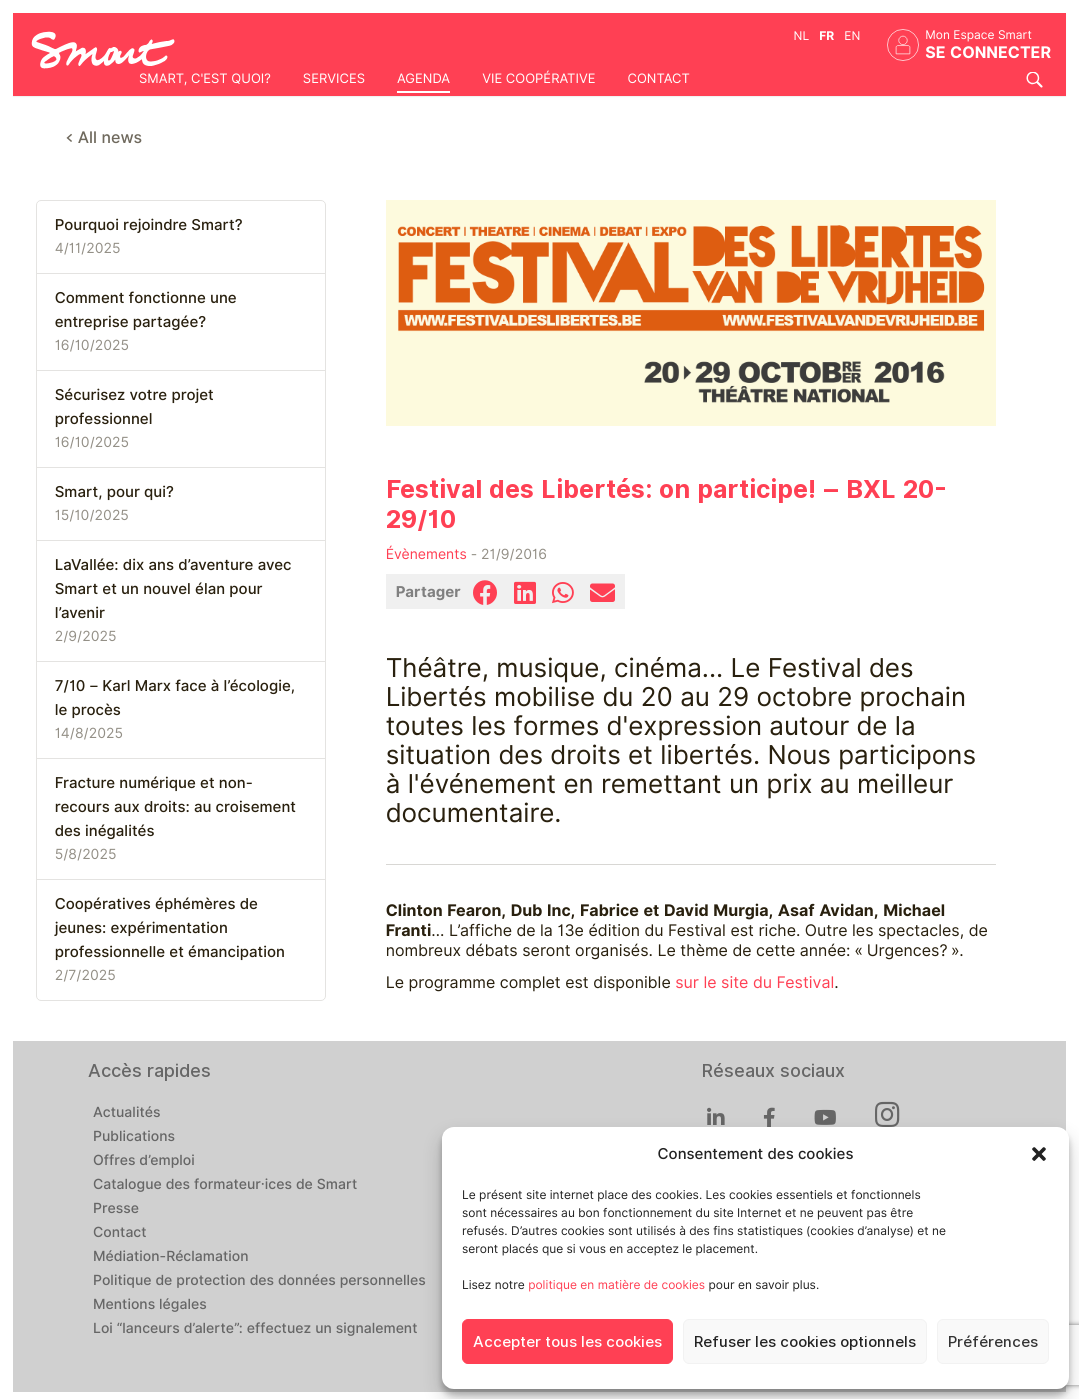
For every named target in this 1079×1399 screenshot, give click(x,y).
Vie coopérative (538, 79)
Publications (134, 1137)
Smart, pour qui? (114, 492)
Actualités (126, 1113)
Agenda (423, 79)
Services (334, 79)
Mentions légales (150, 1305)
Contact (658, 79)
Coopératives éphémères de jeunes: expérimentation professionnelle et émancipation (170, 928)
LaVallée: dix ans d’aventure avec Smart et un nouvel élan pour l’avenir (173, 589)
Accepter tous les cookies (567, 1342)
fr (826, 35)
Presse (116, 1209)
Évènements (426, 555)
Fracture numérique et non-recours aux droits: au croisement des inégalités (175, 807)
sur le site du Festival (754, 982)
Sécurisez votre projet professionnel (134, 407)
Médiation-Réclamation (171, 1257)
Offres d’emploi (144, 1161)
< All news (104, 137)
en (852, 35)
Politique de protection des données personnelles (259, 1281)
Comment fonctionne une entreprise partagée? (146, 310)
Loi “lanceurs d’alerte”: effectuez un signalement (255, 1329)
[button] (1039, 1154)
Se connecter (988, 52)
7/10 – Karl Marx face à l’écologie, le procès (175, 698)
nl (802, 35)
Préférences (993, 1342)
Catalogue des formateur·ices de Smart (225, 1185)
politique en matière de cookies (616, 1284)
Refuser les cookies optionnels (805, 1342)
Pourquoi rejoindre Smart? (149, 225)
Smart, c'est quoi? (205, 79)
